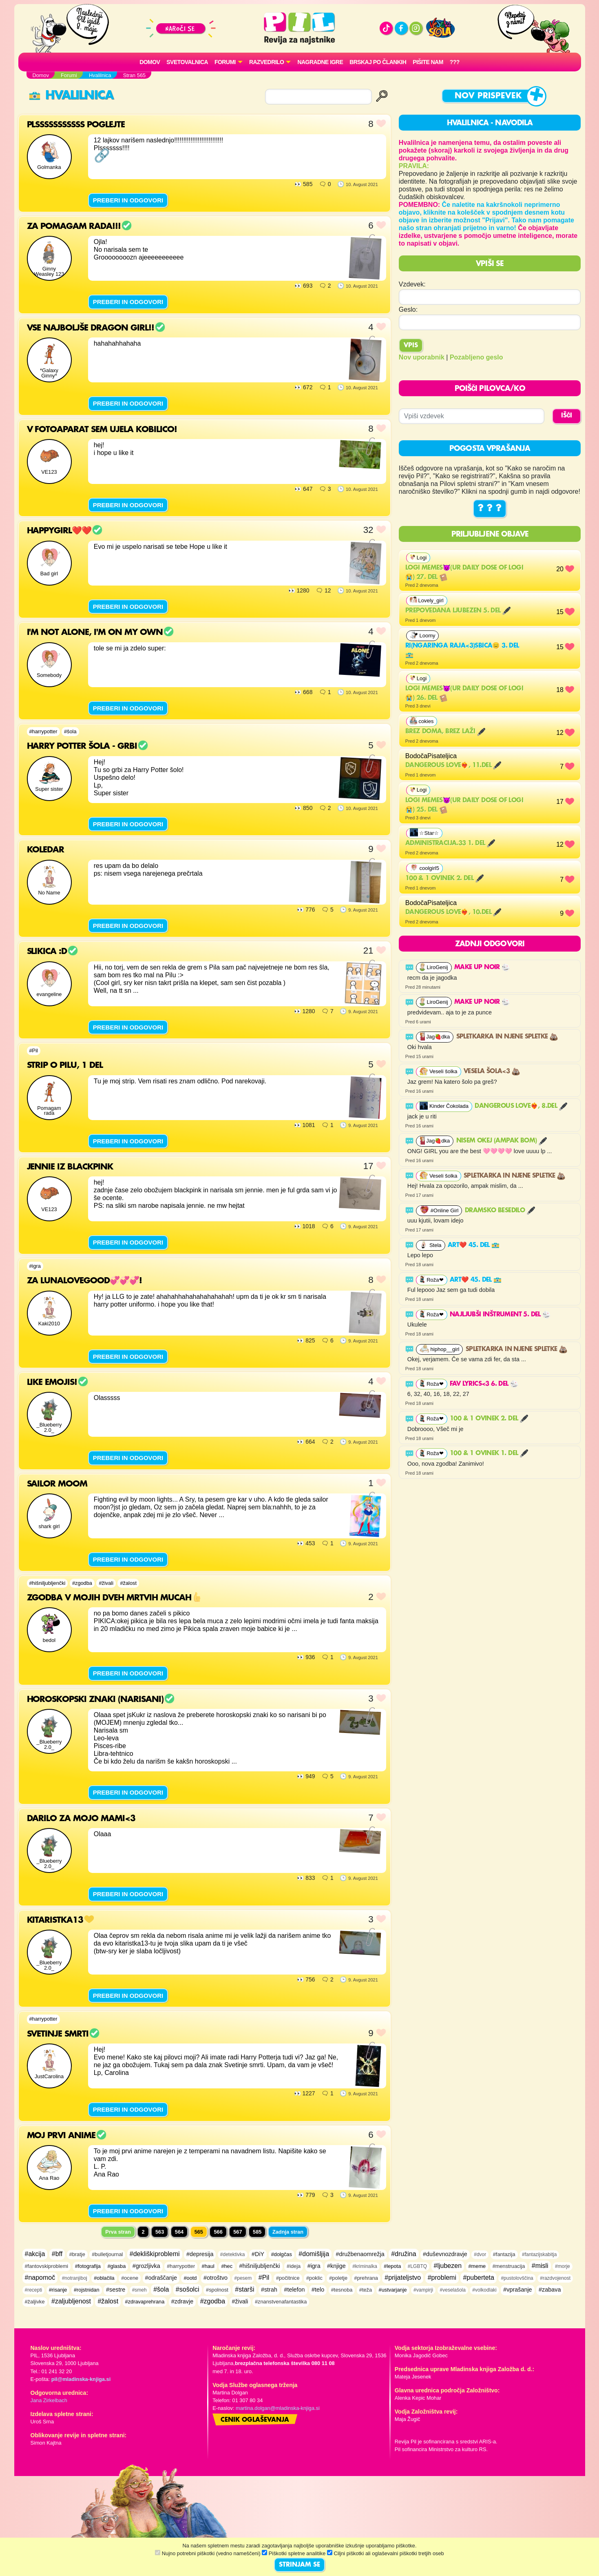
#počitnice (288, 2278)
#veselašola (453, 2290)
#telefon (294, 2289)
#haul (208, 2266)
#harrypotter (43, 731)
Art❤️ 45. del (474, 1245)
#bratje (77, 2254)
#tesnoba (342, 2290)
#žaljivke (35, 2302)
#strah (269, 2289)
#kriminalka (364, 2266)
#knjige (336, 2266)
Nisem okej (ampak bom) (501, 1141)
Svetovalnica (187, 62)
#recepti (33, 2290)
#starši (244, 2289)
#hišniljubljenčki (47, 1583)
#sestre (115, 2289)
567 (237, 2232)
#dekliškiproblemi (155, 2253)
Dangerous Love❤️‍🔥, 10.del (453, 912)
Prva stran (118, 2232)
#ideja (294, 2266)
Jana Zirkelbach (49, 2400)
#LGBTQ (417, 2266)
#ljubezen (448, 2265)
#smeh (139, 2290)
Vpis (411, 345)
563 (159, 2232)
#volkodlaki (484, 2290)
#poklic (314, 2278)
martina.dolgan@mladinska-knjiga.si (278, 2408)
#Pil (33, 1050)
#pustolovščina (517, 2278)
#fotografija (88, 2266)
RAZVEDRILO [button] (266, 62)
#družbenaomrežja (360, 2254)
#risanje (58, 2290)
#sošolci (187, 2289)
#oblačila (104, 2278)
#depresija (199, 2254)
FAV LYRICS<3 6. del (484, 1384)
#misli (540, 2265)
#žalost (128, 1583)
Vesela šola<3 (492, 1071)
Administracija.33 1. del (450, 843)
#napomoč (40, 2277)
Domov (149, 62)
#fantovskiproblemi (47, 2266)
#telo (318, 2289)
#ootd (190, 2278)
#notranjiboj (74, 2278)
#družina (403, 2253)
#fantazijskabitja (539, 2254)
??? (455, 62)
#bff (57, 2253)
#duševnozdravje (445, 2254)
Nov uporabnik (421, 357)
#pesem (243, 2278)
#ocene (129, 2278)
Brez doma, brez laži (445, 731)
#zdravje (182, 2301)
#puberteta (478, 2277)
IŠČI (566, 416)
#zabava (550, 2289)
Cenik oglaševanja (255, 2420)
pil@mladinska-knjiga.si (81, 2379)
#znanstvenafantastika (281, 2302)
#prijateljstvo (403, 2277)
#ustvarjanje (393, 2290)
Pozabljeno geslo (476, 357)
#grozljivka (146, 2266)
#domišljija (313, 2253)
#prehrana (366, 2278)
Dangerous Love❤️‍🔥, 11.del (453, 765)
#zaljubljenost (71, 2301)
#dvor (480, 2254)
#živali (106, 1583)
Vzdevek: (412, 284)
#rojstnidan (86, 2290)
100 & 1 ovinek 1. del (489, 1453)
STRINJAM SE (299, 2565)
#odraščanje (161, 2277)
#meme (477, 2266)
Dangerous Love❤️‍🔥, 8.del (521, 1106)
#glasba (116, 2266)
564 (179, 2232)
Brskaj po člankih (377, 62)
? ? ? (490, 508)
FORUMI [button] (225, 62)
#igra (35, 1266)
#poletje (338, 2278)
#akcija (35, 2253)
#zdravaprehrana (145, 2302)
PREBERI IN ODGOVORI (128, 200)
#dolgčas (281, 2254)
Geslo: (408, 309)
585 (257, 2232)
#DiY (258, 2254)
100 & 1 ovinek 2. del (444, 878)
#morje (562, 2266)
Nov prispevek (488, 96)
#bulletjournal (107, 2254)
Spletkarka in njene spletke (507, 1037)
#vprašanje (517, 2289)
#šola (70, 731)
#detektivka (232, 2254)
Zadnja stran (287, 2232)
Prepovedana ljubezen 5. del (458, 611)
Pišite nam (428, 62)
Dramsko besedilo (500, 1210)
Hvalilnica (71, 95)
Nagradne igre (320, 62)
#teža (365, 2290)
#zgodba (82, 1583)
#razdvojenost (555, 2278)
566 (218, 2232)
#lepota (392, 2266)
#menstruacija (509, 2266)
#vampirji (423, 2290)
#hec (226, 2266)
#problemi (442, 2277)
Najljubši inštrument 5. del (500, 1314)
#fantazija (504, 2254)
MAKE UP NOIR (482, 967)
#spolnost (217, 2290)
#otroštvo (215, 2277)
